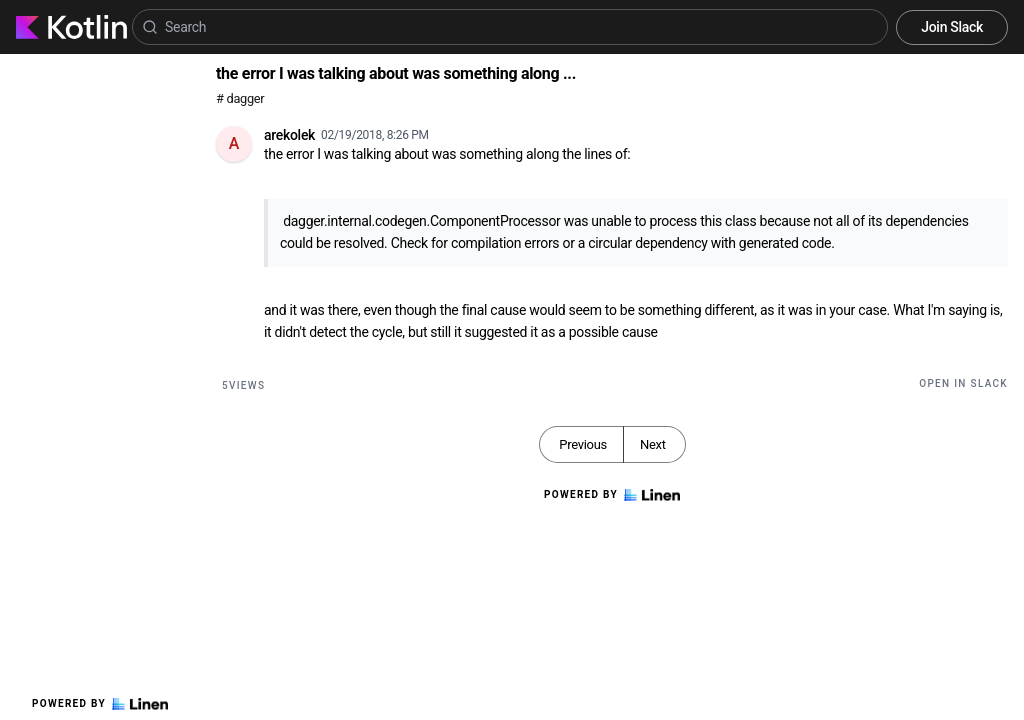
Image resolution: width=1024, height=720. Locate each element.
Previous (583, 444)
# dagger (240, 98)
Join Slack (952, 27)
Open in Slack (963, 383)
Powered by (100, 704)
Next (653, 444)
